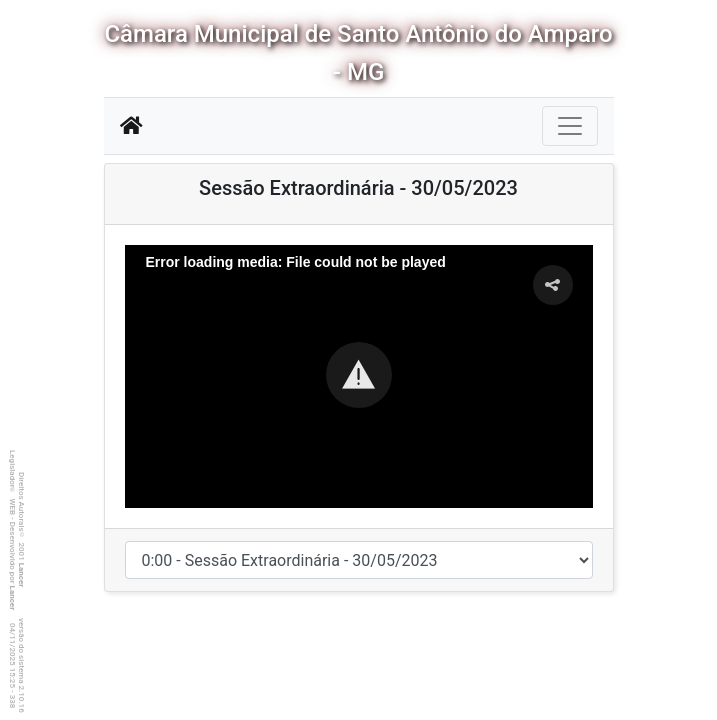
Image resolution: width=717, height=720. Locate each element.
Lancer (21, 575)
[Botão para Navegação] (570, 126)
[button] (359, 375)
